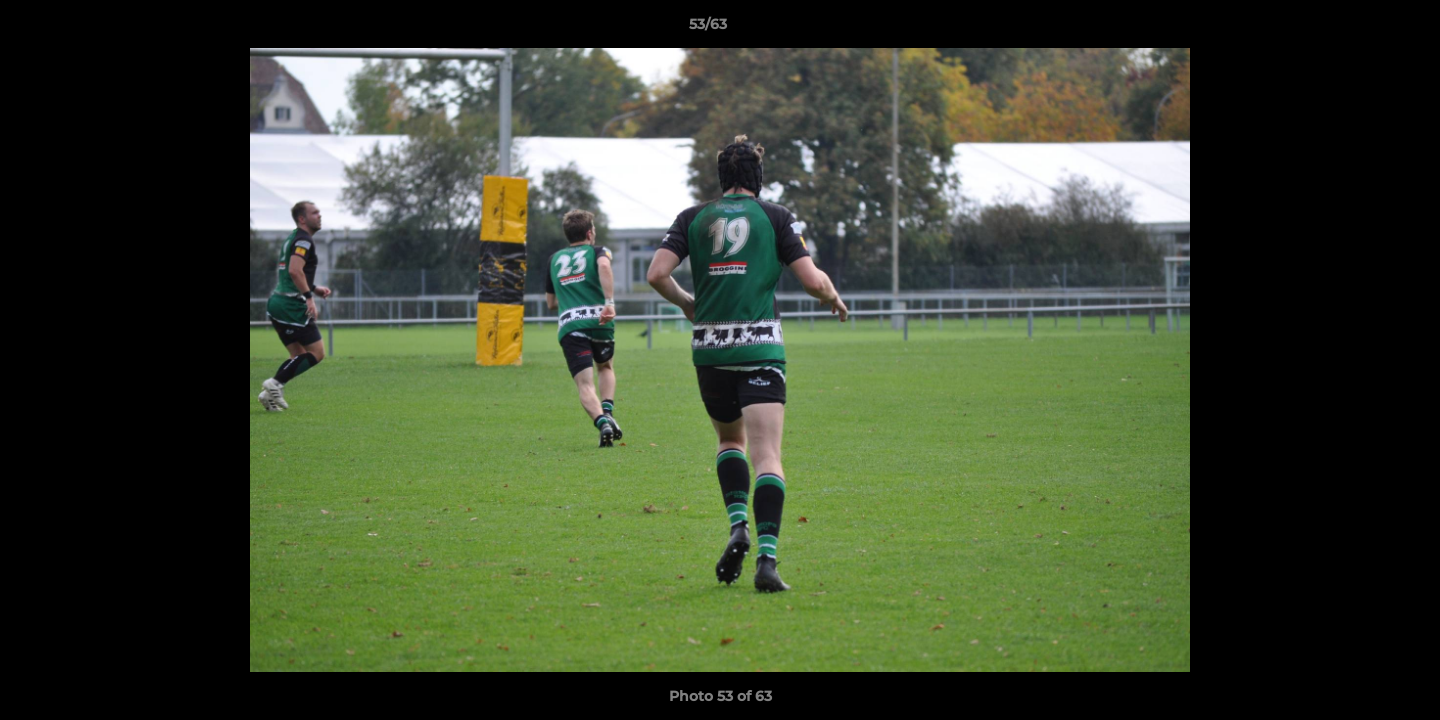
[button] (1356, 29)
